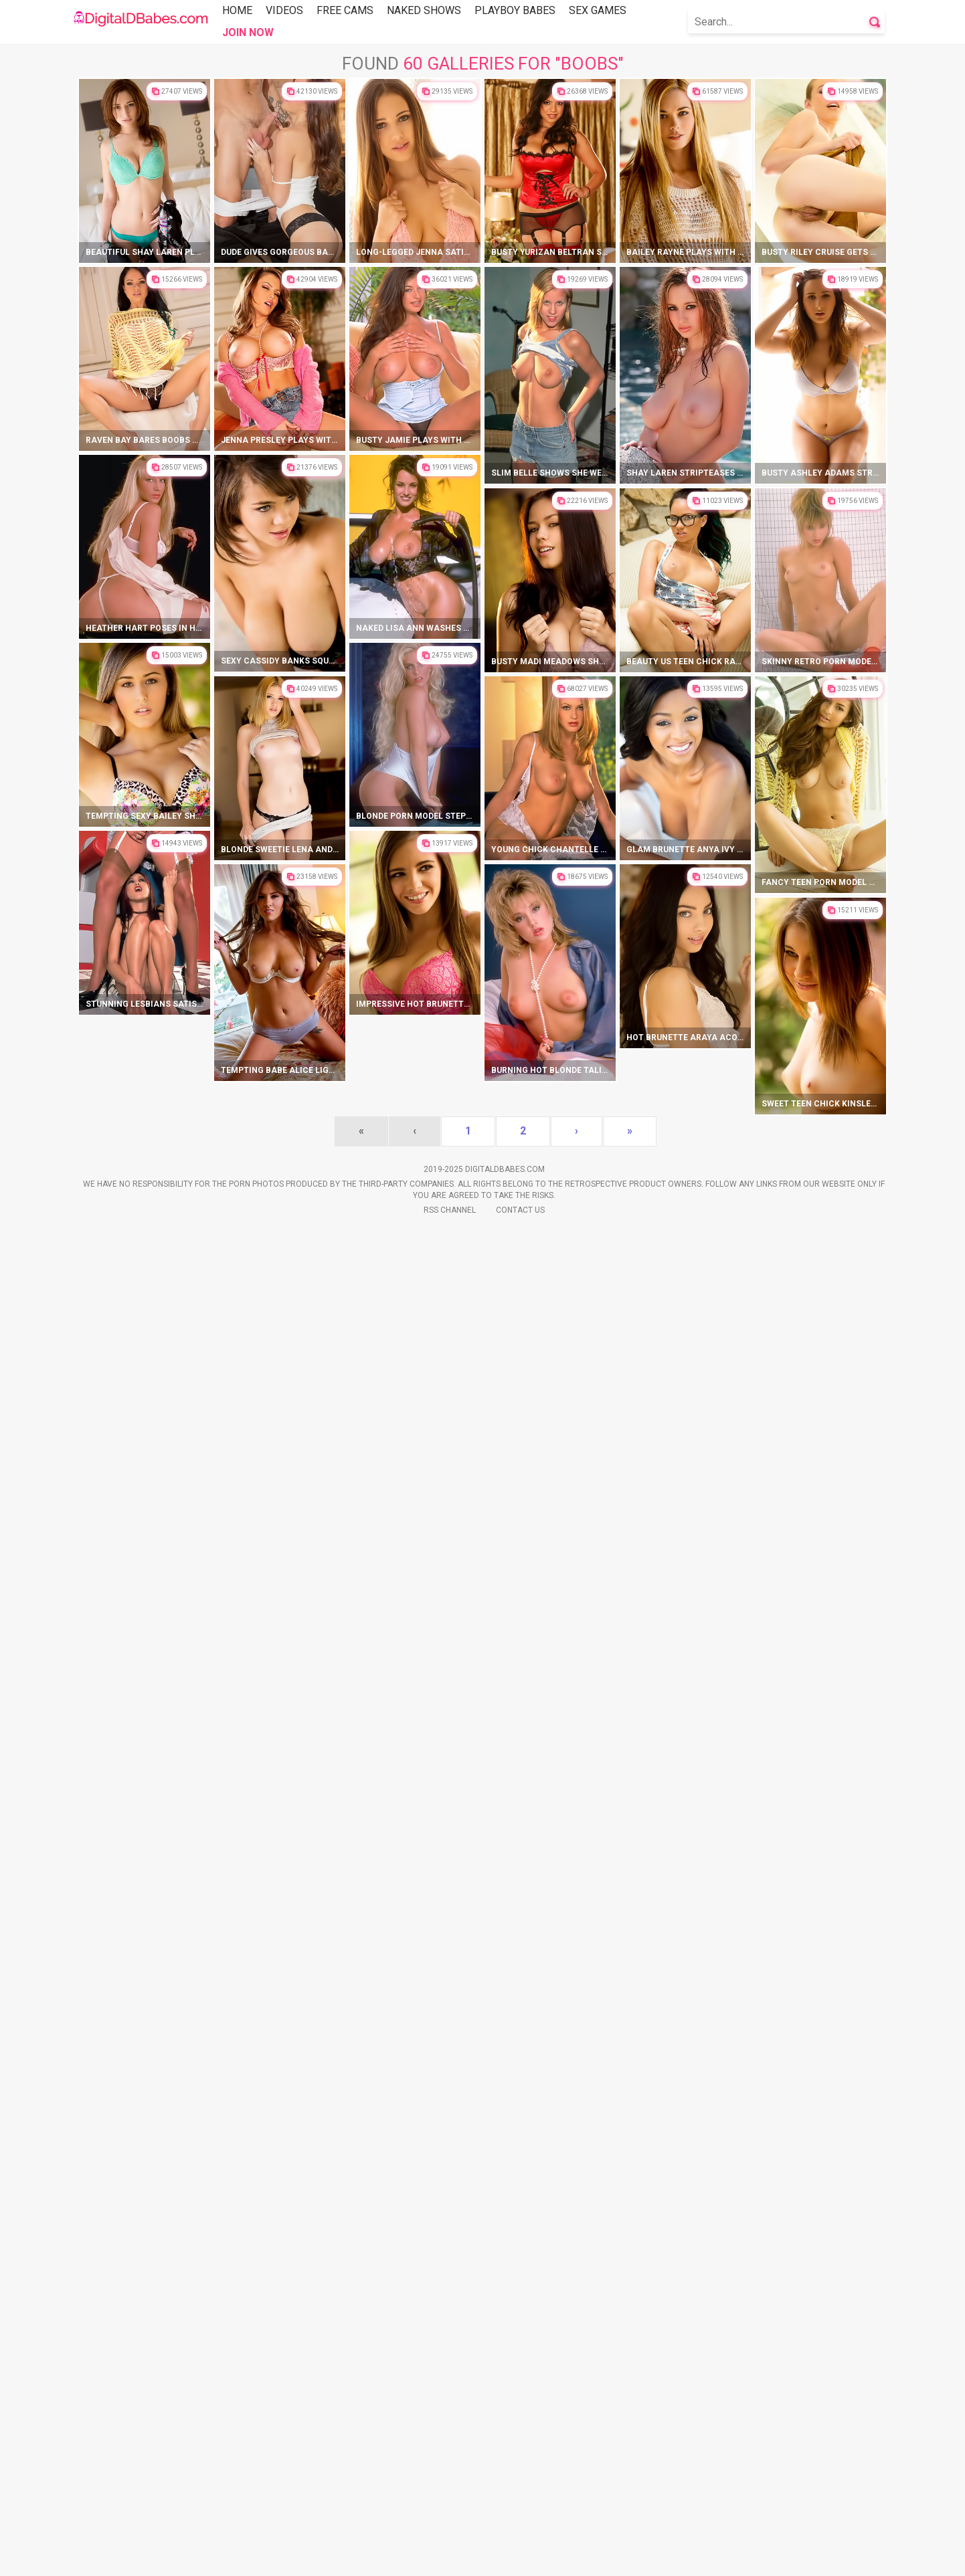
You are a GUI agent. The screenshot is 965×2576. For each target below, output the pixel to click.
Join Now (248, 32)
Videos (284, 10)
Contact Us (520, 2556)
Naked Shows (424, 10)
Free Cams (345, 10)
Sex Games (597, 10)
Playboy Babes (514, 10)
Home (237, 10)
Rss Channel (450, 2556)
